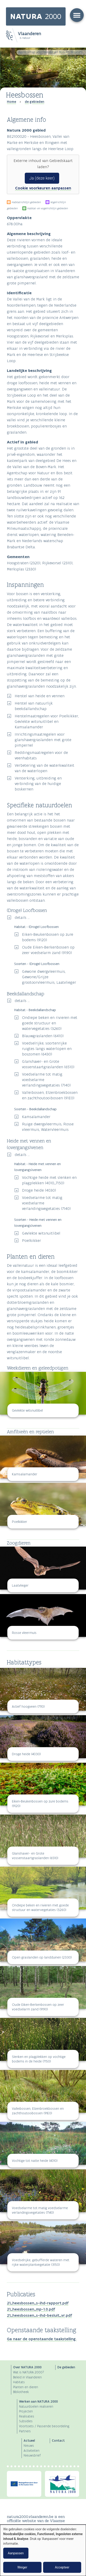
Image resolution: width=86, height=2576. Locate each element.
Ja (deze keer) (42, 178)
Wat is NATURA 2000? (28, 2372)
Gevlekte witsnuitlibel (41, 1233)
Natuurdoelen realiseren (36, 2407)
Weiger (22, 2567)
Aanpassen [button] (16, 2553)
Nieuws (29, 2446)
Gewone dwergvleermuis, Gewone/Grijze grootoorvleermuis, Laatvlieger (49, 977)
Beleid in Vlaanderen (27, 2377)
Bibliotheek (21, 2392)
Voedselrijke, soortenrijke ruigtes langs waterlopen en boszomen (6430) (47, 1049)
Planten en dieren (25, 2387)
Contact (58, 2440)
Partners (25, 2431)
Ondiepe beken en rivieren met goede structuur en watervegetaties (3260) (49, 1023)
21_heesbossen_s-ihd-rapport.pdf (37, 2303)
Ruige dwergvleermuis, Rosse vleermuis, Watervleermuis (48, 1126)
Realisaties (26, 2416)
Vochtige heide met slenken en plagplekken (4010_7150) (49, 1180)
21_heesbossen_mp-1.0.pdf (31, 2309)
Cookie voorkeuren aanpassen (43, 188)
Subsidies (26, 2421)
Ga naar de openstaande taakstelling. (42, 2338)
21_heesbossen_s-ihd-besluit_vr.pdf (39, 2315)
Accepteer (62, 2567)
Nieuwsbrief (32, 2455)
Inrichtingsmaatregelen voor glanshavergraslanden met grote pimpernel (43, 740)
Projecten (26, 2411)
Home (11, 101)
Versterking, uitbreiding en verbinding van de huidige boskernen (38, 784)
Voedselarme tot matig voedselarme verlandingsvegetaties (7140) (46, 1080)
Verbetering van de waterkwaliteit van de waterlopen (44, 768)
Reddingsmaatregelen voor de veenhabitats (41, 755)
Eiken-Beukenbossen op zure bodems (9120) (47, 937)
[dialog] (43, 2550)
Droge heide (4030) (39, 1190)
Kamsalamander (36, 1116)
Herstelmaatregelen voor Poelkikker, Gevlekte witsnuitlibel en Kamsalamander (47, 721)
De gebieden (66, 2367)
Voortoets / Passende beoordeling (44, 2426)
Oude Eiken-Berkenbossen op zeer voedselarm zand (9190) (48, 950)
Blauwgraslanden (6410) (43, 1035)
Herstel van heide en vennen (39, 695)
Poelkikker (31, 1240)
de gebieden (34, 101)
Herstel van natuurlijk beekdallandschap (34, 706)
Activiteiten (31, 2451)
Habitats (19, 2382)
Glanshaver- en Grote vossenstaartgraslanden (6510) (48, 1064)
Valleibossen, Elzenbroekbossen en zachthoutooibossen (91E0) (50, 1095)
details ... (22, 917)
